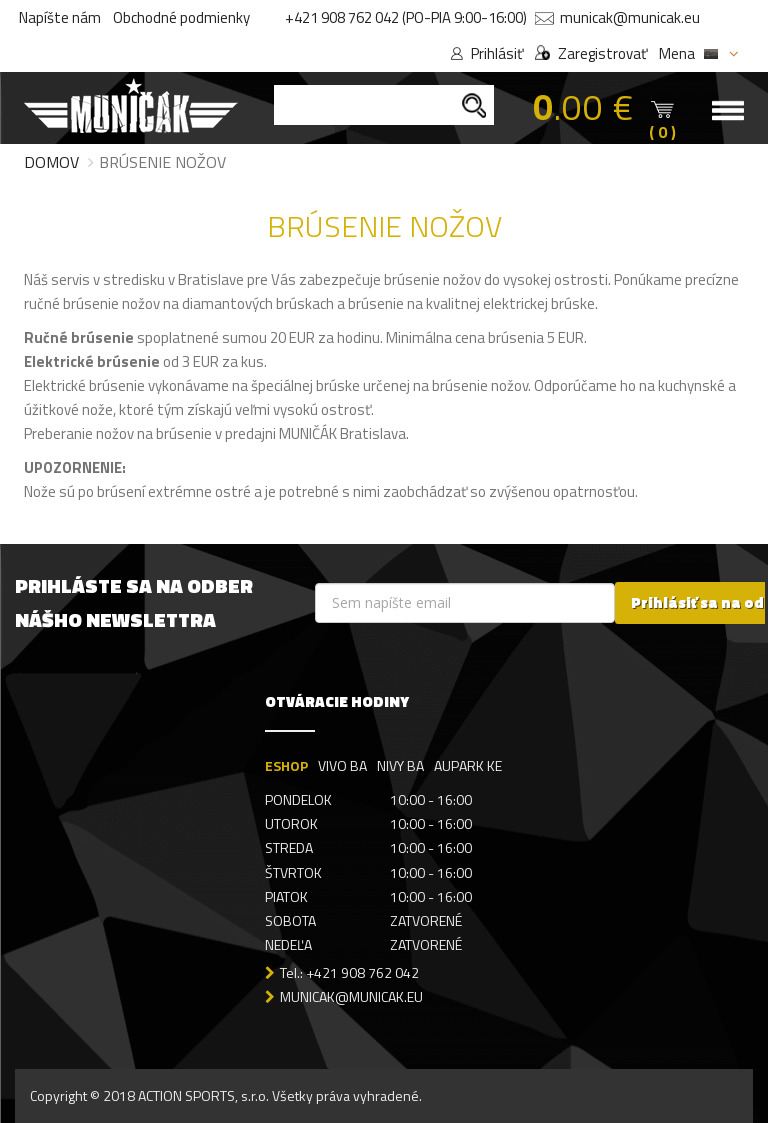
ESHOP (286, 765)
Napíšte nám (60, 17)
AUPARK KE (468, 765)
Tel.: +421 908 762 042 (349, 972)
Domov (51, 162)
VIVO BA (342, 765)
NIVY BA (400, 765)
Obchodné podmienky (181, 17)
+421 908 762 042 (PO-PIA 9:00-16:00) (406, 17)
